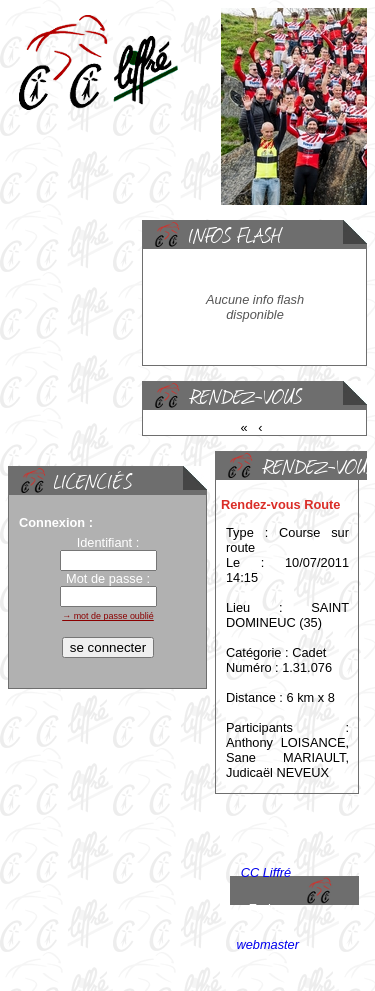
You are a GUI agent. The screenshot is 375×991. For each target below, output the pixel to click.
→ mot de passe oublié (108, 616)
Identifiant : (108, 542)
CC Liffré (266, 872)
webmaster (267, 944)
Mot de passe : (108, 578)
